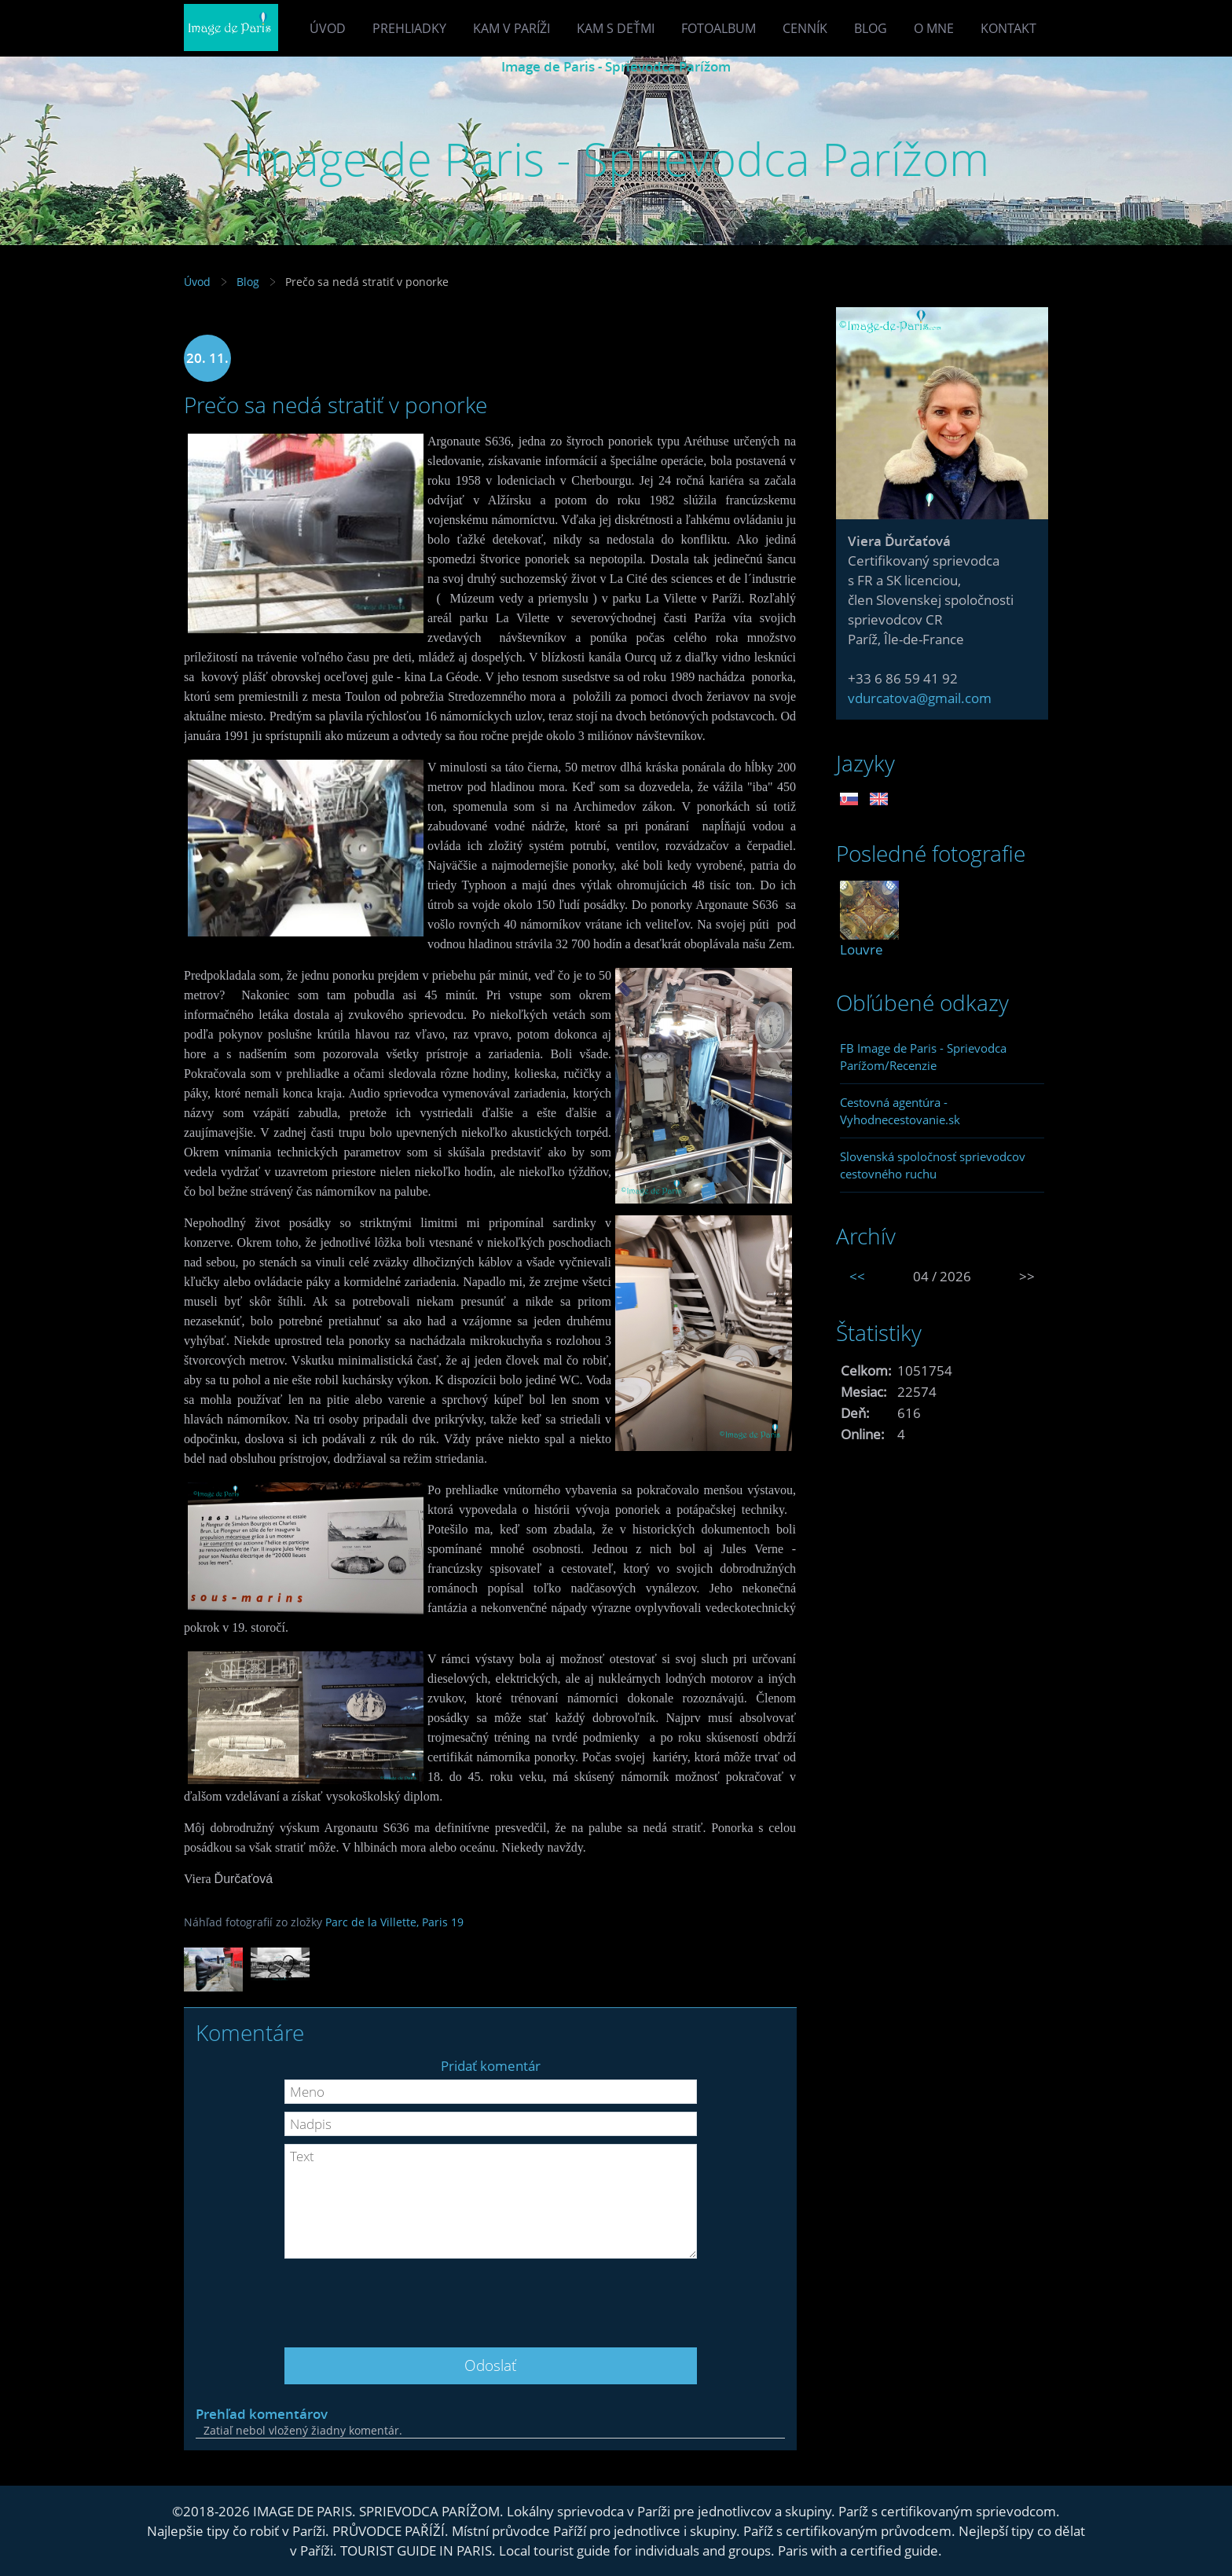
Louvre (861, 949)
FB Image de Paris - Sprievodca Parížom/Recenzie (923, 1056)
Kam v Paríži (511, 28)
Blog (870, 28)
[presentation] (490, 2297)
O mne (934, 28)
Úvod (328, 28)
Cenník (805, 28)
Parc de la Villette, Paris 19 (394, 1922)
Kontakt (1008, 28)
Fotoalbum (718, 28)
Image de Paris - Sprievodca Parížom (616, 66)
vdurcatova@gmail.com (920, 698)
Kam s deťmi (615, 28)
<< (857, 1276)
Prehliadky (409, 28)
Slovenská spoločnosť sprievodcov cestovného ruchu (932, 1165)
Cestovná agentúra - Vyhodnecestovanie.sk (900, 1110)
